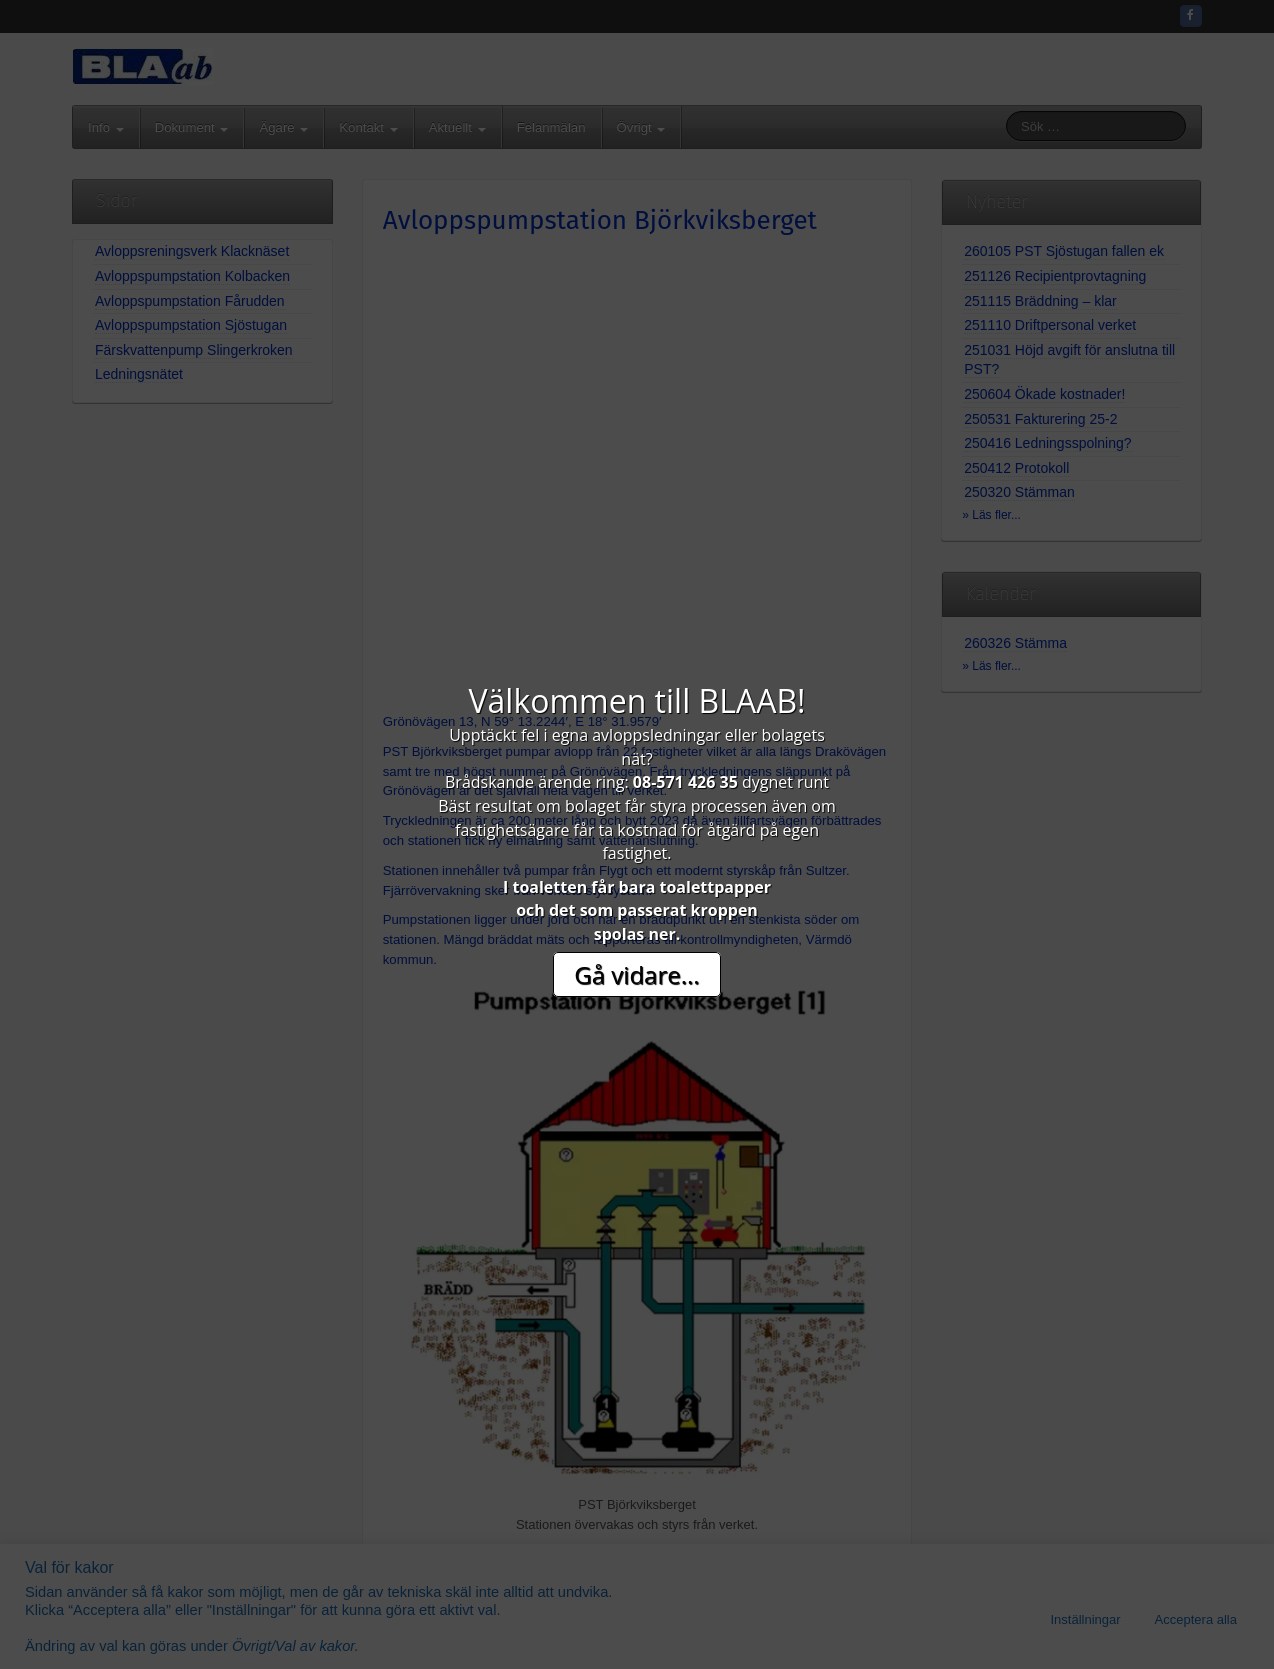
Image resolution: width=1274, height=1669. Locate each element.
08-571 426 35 (685, 782)
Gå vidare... (636, 974)
